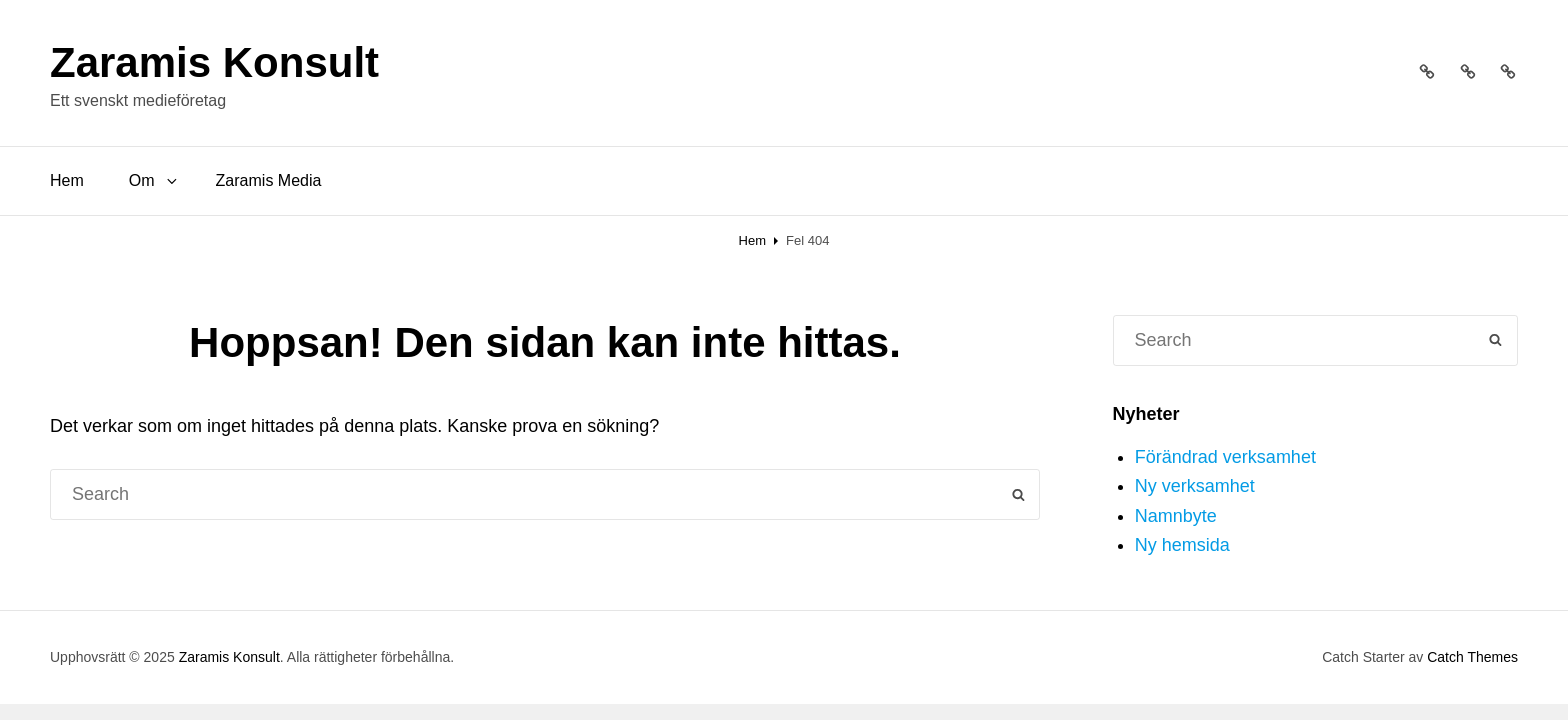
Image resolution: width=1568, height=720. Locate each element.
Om (154, 180)
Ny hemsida (1182, 545)
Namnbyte (1176, 516)
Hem (67, 180)
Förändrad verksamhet (1225, 457)
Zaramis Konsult (214, 62)
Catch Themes (1472, 657)
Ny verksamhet (1195, 486)
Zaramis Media (269, 180)
